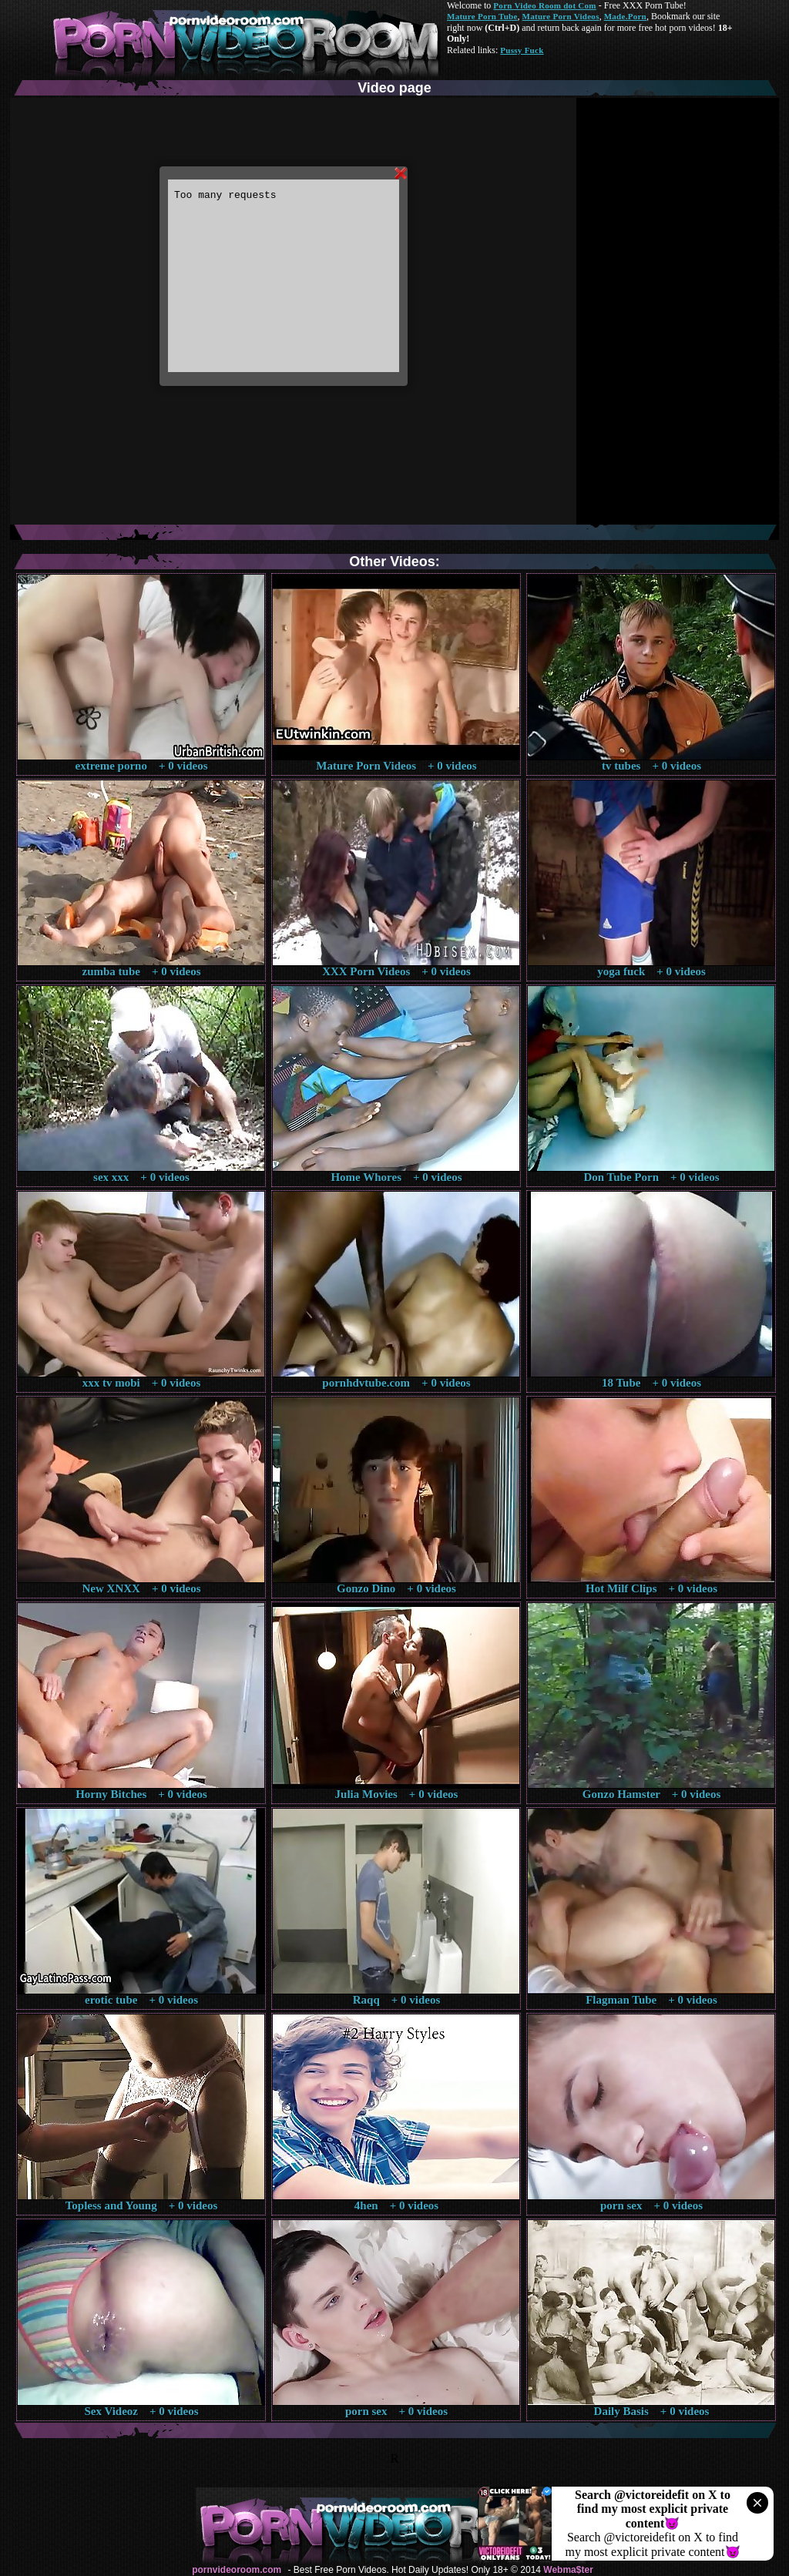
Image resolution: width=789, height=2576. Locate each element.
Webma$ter (568, 2569)
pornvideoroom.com (236, 2569)
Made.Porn (625, 16)
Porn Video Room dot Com (544, 5)
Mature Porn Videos (560, 16)
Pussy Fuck (521, 50)
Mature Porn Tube (482, 16)
